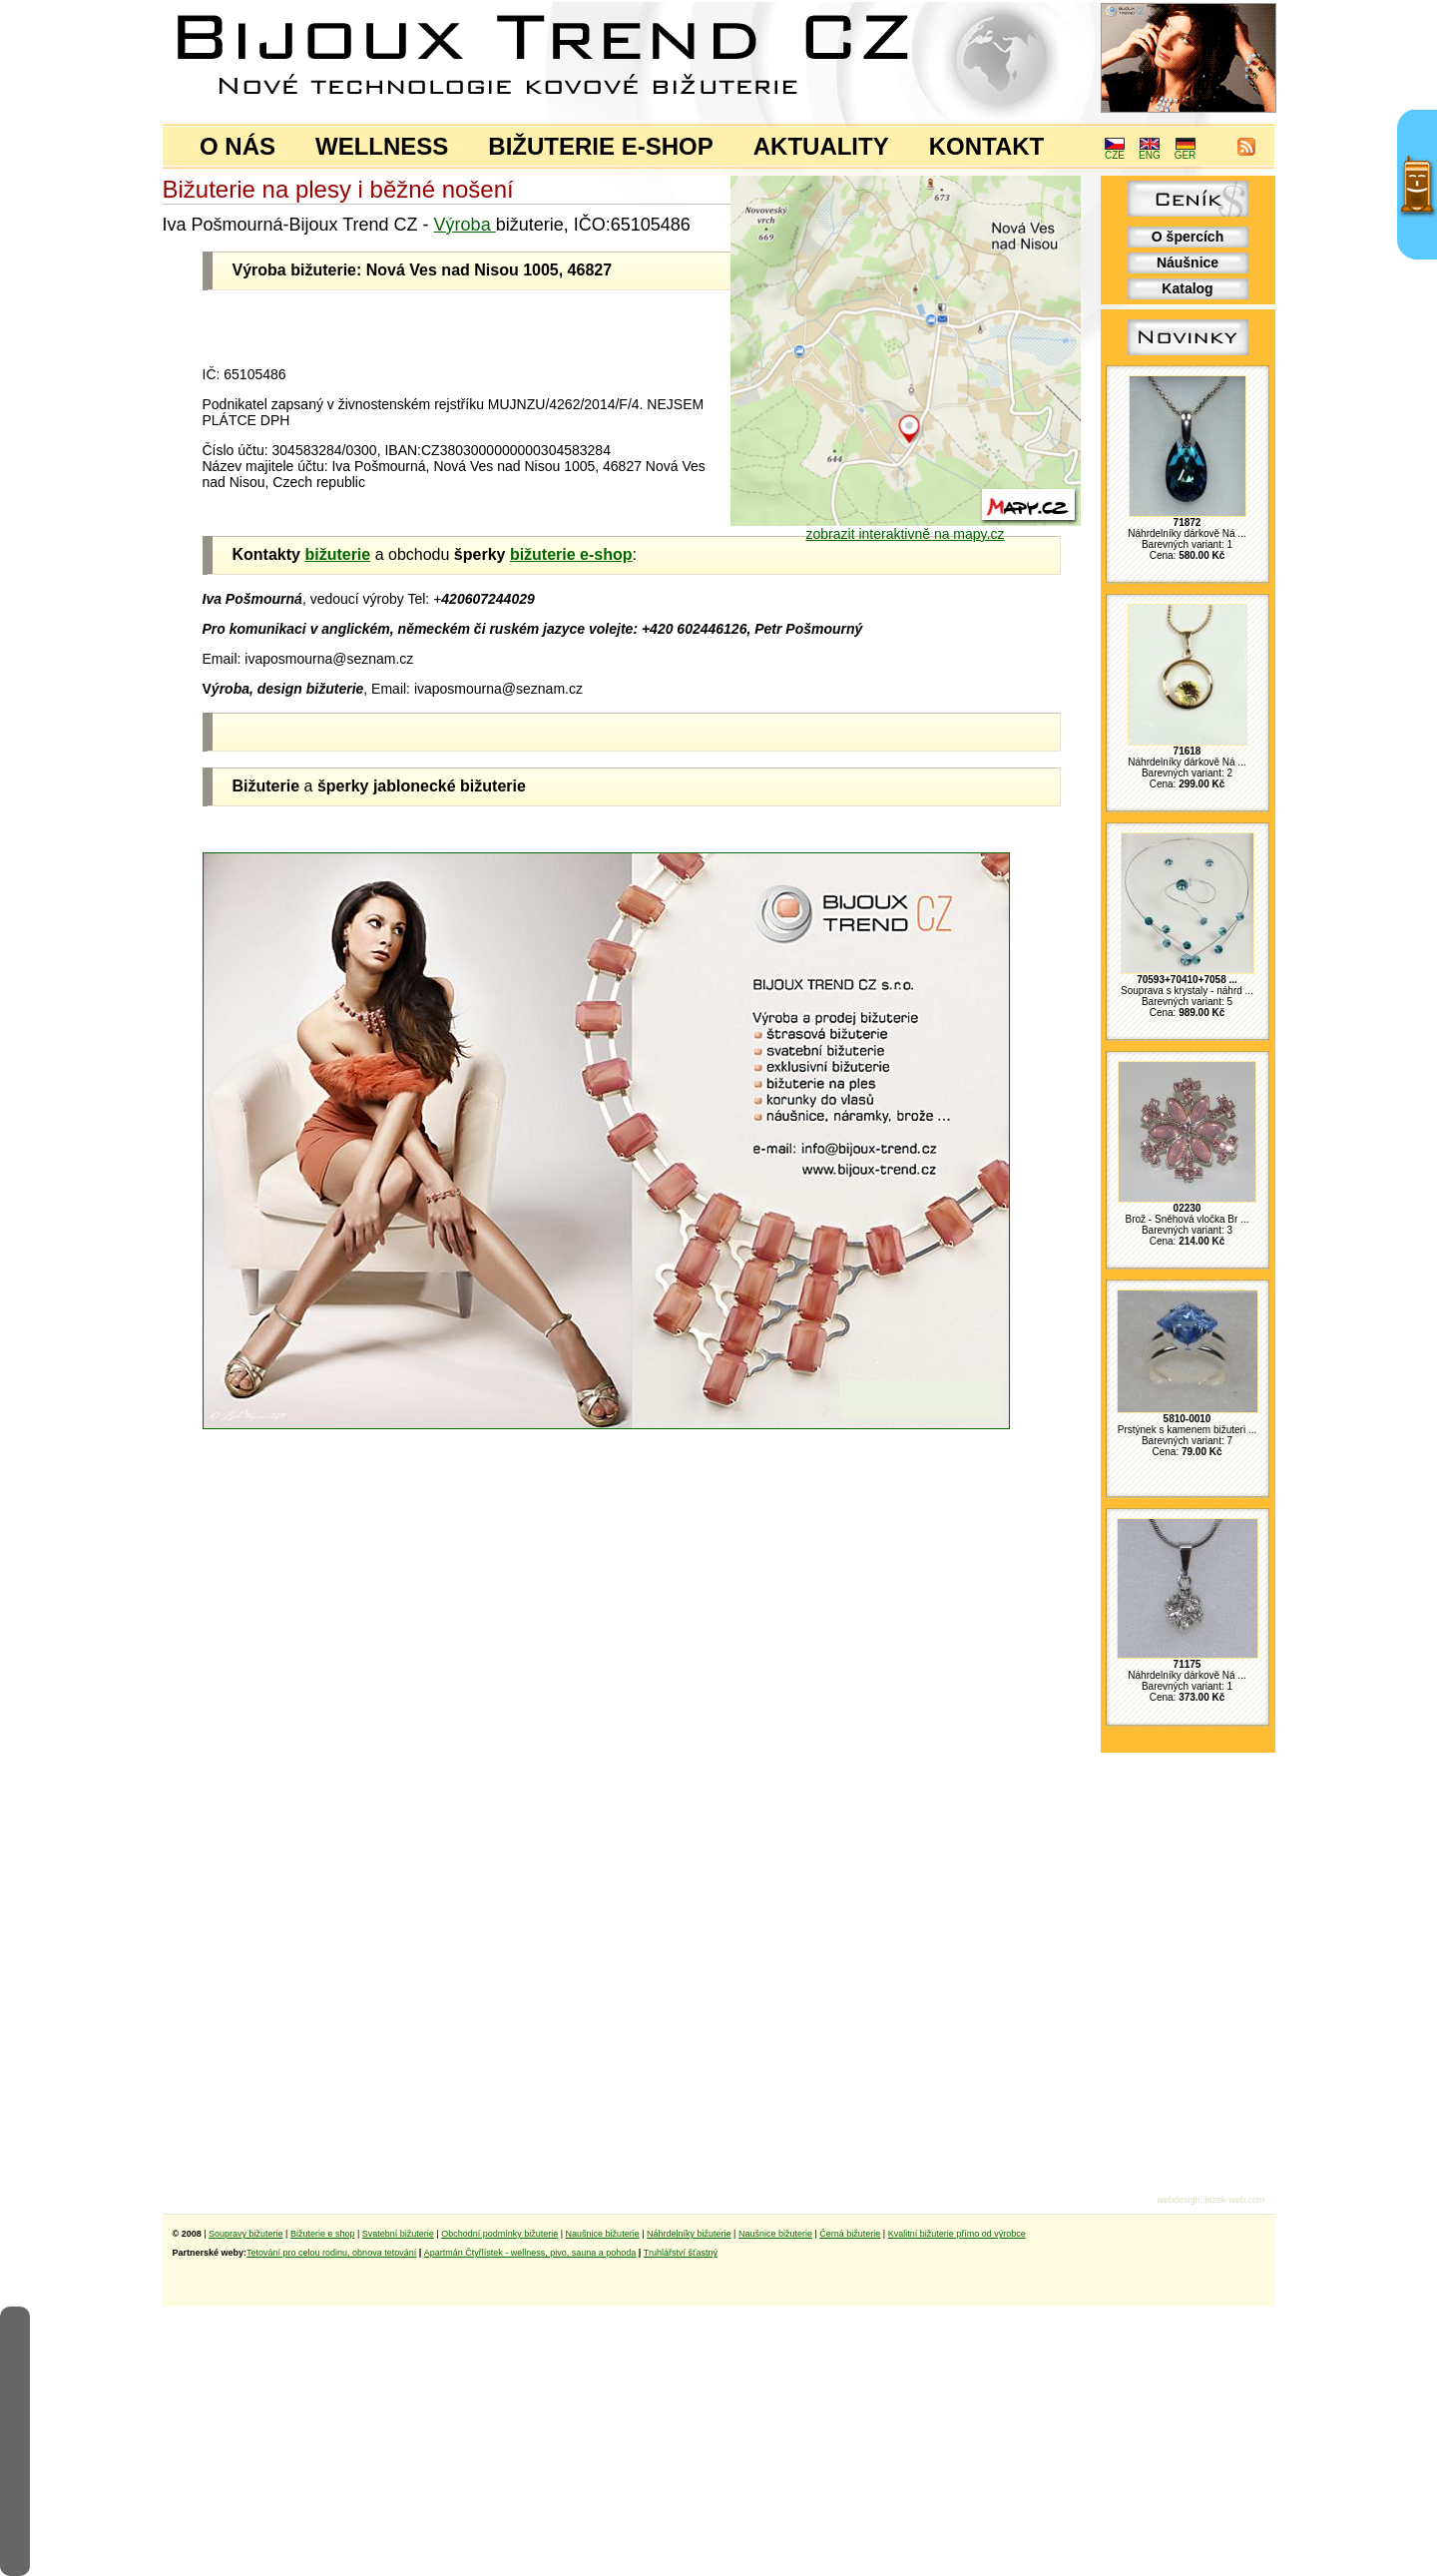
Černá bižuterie (849, 2234)
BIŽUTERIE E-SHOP (600, 146)
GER (1186, 151)
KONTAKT (987, 146)
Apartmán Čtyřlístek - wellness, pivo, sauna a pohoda (530, 2253)
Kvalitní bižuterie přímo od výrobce (957, 2234)
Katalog (1187, 288)
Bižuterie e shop (322, 2234)
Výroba (465, 225)
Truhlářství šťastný (681, 2253)
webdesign (1178, 2200)
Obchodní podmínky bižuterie (499, 2234)
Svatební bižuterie (398, 2234)
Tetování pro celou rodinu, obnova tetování (331, 2253)
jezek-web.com (1234, 2200)
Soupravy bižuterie (246, 2234)
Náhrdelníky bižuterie (689, 2234)
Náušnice (1187, 262)
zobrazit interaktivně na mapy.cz (905, 527)
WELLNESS (381, 146)
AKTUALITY (821, 146)
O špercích (1187, 237)
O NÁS (237, 146)
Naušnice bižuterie (603, 2234)
